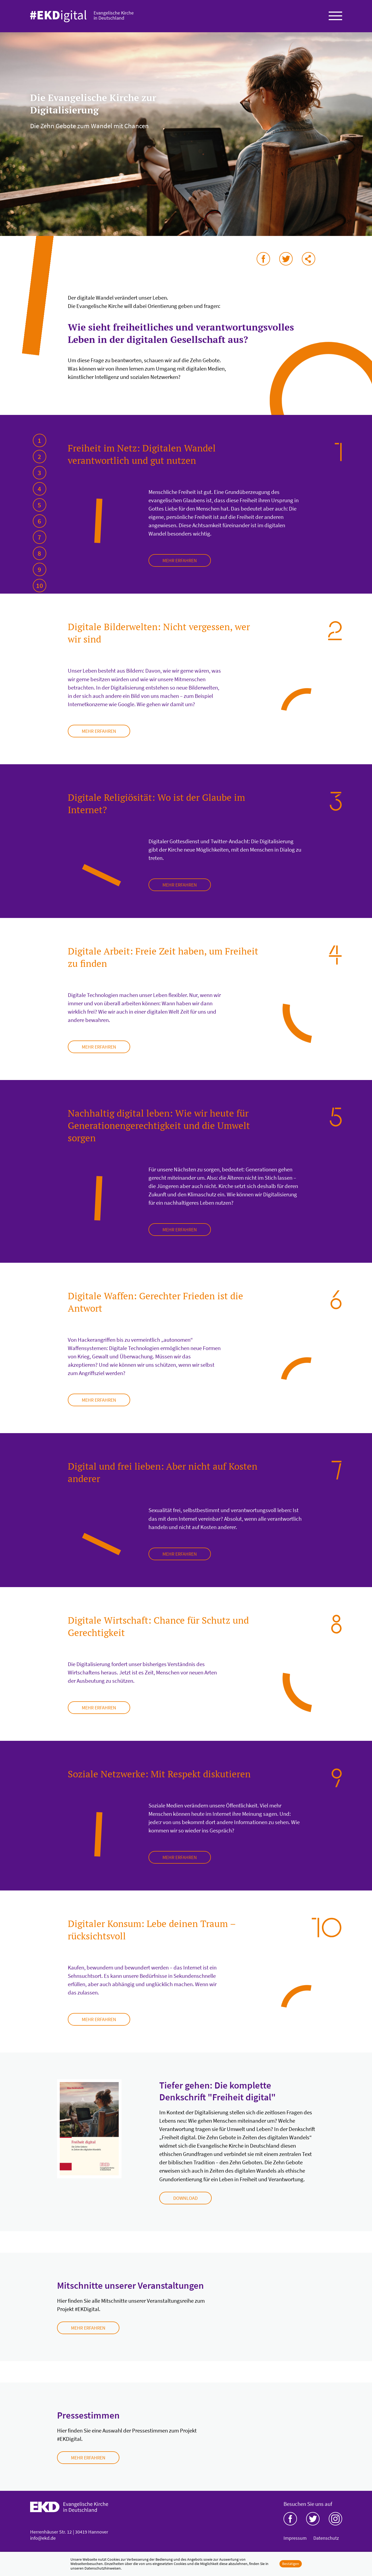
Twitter (313, 2518)
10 (39, 585)
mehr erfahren (179, 560)
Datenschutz (326, 2538)
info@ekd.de (43, 2538)
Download (185, 2198)
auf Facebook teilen (263, 259)
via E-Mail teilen (308, 259)
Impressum (295, 2538)
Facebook (290, 2518)
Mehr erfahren (88, 2328)
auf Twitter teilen (286, 259)
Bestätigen (290, 2563)
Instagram (335, 2518)
